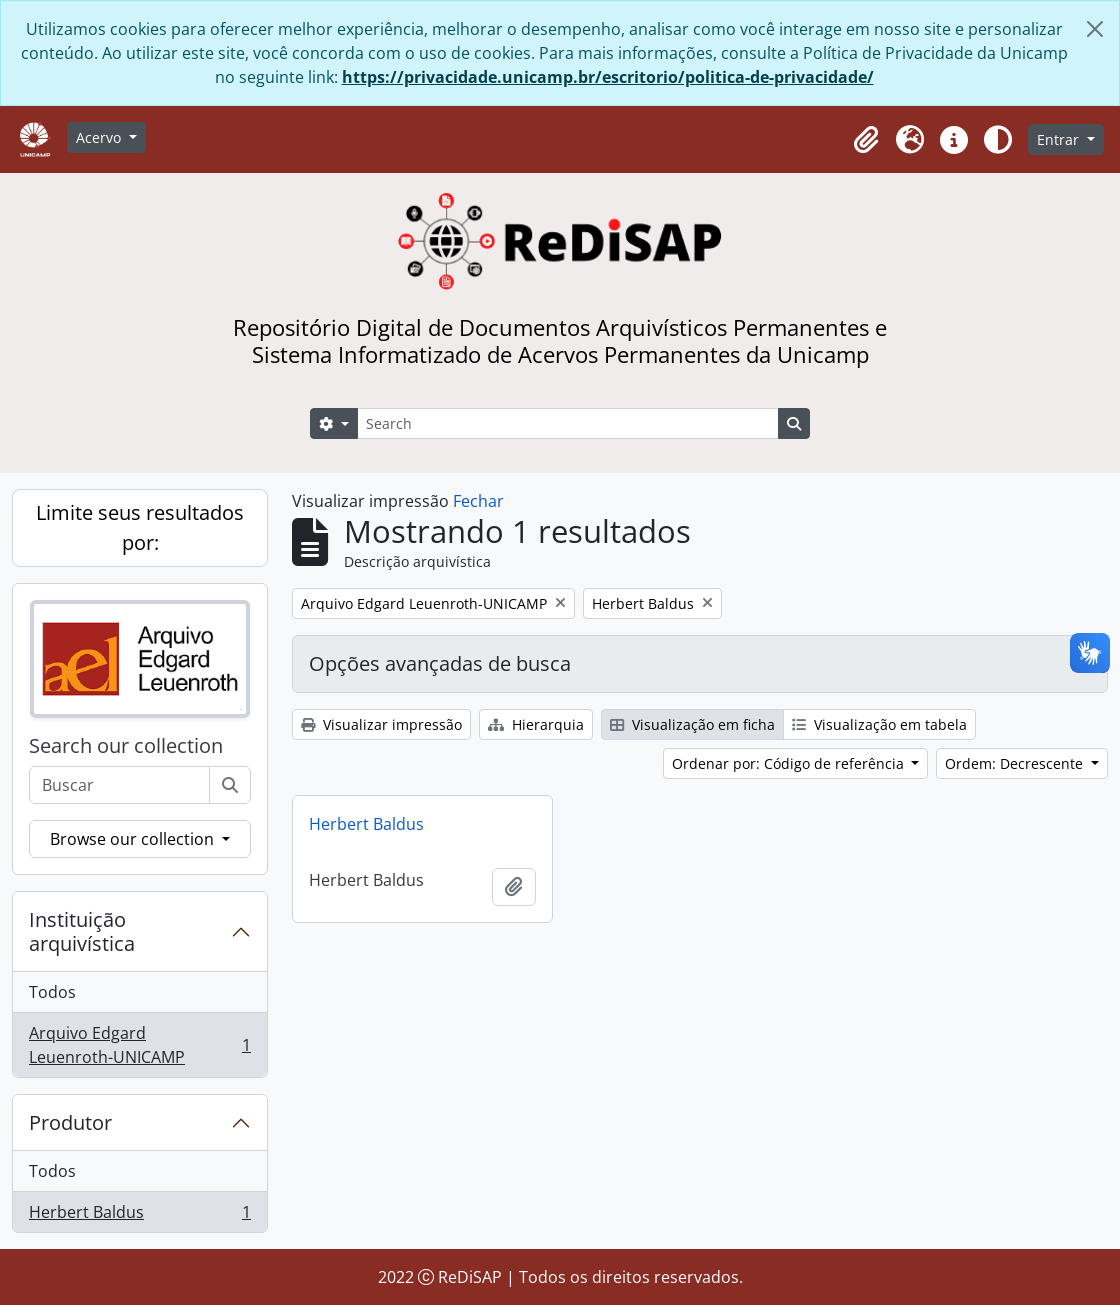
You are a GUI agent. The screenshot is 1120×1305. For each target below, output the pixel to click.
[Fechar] (1095, 29)
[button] (866, 140)
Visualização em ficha (692, 724)
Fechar (478, 501)
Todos (52, 992)
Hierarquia (536, 724)
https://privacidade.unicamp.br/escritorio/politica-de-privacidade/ (608, 77)
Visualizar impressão (381, 724)
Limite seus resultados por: (140, 527)
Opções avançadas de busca (440, 663)
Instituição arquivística (82, 931)
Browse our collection (134, 839)
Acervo (100, 137)
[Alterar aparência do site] (998, 140)
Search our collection (126, 746)
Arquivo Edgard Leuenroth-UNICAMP (139, 1045)
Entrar (1060, 139)
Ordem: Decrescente (1016, 763)
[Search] (568, 423)
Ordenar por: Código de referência (790, 763)
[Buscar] (230, 785)
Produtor (70, 1122)
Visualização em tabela (879, 724)
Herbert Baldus (139, 1216)
